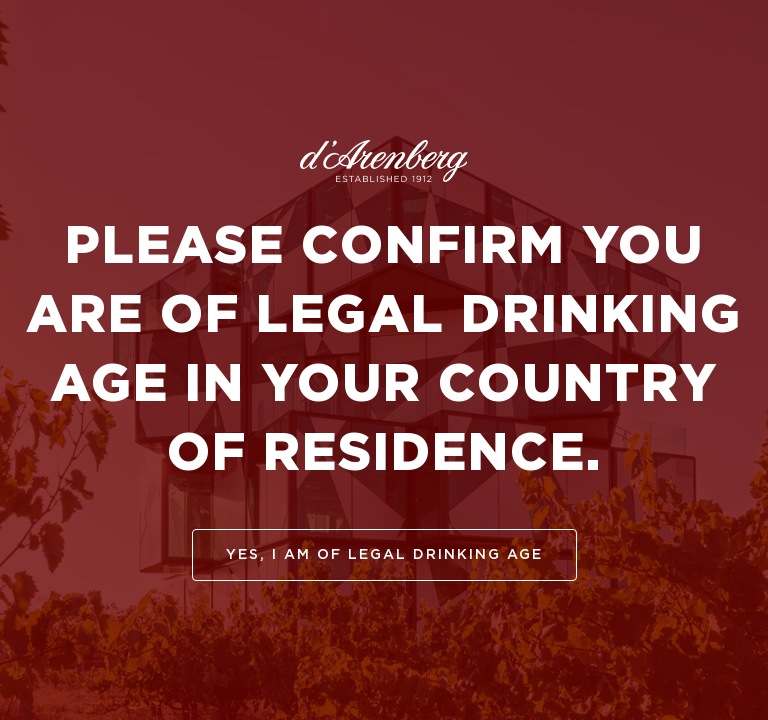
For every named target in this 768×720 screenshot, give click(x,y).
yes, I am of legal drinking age (384, 555)
